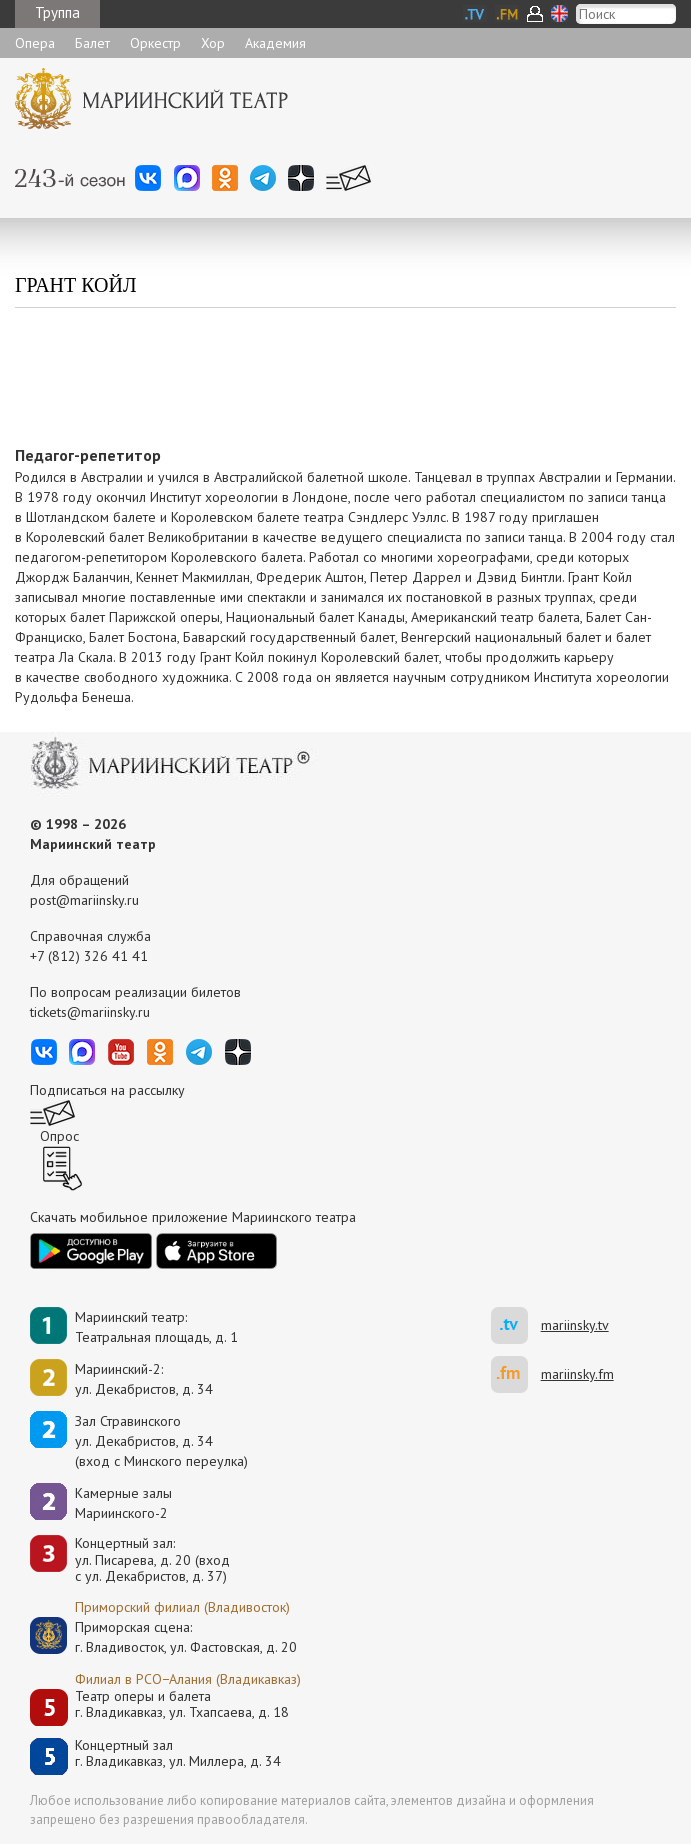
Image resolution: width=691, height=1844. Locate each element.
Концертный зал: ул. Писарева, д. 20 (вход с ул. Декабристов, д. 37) (152, 1560)
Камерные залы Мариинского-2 (123, 1503)
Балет (92, 43)
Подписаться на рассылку (107, 1090)
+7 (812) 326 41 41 (89, 956)
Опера (35, 43)
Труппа (57, 12)
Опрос (59, 1136)
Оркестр (155, 43)
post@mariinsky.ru (84, 900)
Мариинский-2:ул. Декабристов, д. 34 (144, 1379)
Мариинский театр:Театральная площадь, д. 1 (156, 1327)
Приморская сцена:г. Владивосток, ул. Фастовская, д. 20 (165, 1637)
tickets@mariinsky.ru (90, 1012)
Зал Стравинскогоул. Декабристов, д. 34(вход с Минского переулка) (161, 1441)
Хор (213, 43)
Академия (275, 43)
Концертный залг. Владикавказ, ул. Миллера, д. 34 (178, 1753)
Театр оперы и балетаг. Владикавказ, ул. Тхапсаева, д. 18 (182, 1704)
